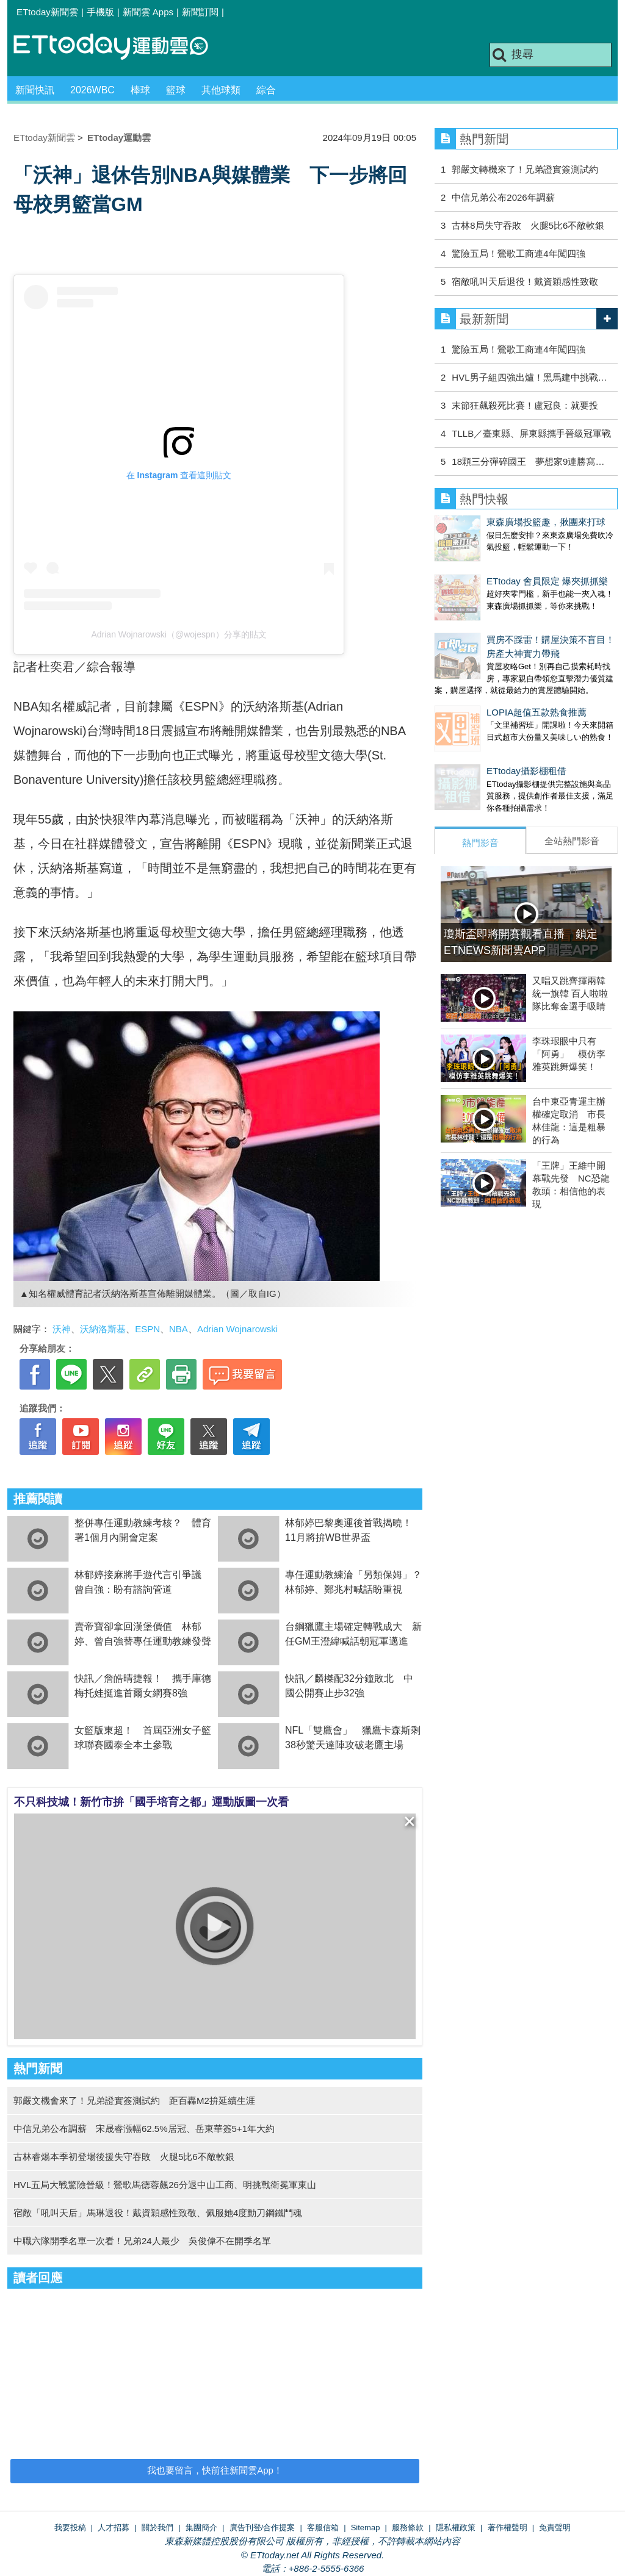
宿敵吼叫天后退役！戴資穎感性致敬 (525, 281)
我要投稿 (70, 2527)
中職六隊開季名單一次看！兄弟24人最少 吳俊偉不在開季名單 (142, 2241)
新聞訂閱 (200, 12)
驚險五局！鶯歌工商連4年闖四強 (518, 253)
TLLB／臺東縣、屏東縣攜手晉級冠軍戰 (531, 433)
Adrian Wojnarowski (237, 1329)
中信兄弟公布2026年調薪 (503, 197)
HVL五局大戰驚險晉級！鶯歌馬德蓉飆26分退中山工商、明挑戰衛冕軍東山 (164, 2185)
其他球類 (220, 90)
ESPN (147, 1329)
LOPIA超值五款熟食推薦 (485, 688)
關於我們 (157, 2527)
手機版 (100, 12)
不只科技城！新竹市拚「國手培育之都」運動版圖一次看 (151, 1802)
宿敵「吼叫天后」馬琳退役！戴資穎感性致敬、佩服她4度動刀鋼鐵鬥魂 (157, 2213)
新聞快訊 (34, 90)
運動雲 (120, 47)
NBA (178, 1329)
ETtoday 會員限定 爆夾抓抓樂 (495, 569)
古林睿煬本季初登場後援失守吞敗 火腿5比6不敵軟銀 (123, 2156)
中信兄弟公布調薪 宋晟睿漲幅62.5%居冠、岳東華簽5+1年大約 (144, 2128)
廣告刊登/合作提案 (262, 2527)
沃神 (61, 1329)
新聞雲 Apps (148, 12)
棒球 (140, 90)
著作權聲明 (507, 2527)
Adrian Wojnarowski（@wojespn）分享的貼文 (178, 634)
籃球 (176, 90)
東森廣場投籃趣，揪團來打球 (494, 522)
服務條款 (408, 2527)
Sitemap (365, 2527)
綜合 (266, 90)
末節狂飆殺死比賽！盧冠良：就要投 (525, 405)
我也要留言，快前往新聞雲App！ (215, 2470)
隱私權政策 (455, 2527)
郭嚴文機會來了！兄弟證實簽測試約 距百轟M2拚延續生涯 (134, 2100)
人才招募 (113, 2527)
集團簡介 (201, 2527)
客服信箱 (323, 2527)
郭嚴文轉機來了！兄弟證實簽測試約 (525, 169)
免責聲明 (555, 2527)
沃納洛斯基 (103, 1329)
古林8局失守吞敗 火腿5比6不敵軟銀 (528, 225)
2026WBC (92, 90)
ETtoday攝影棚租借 (475, 734)
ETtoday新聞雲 (47, 12)
